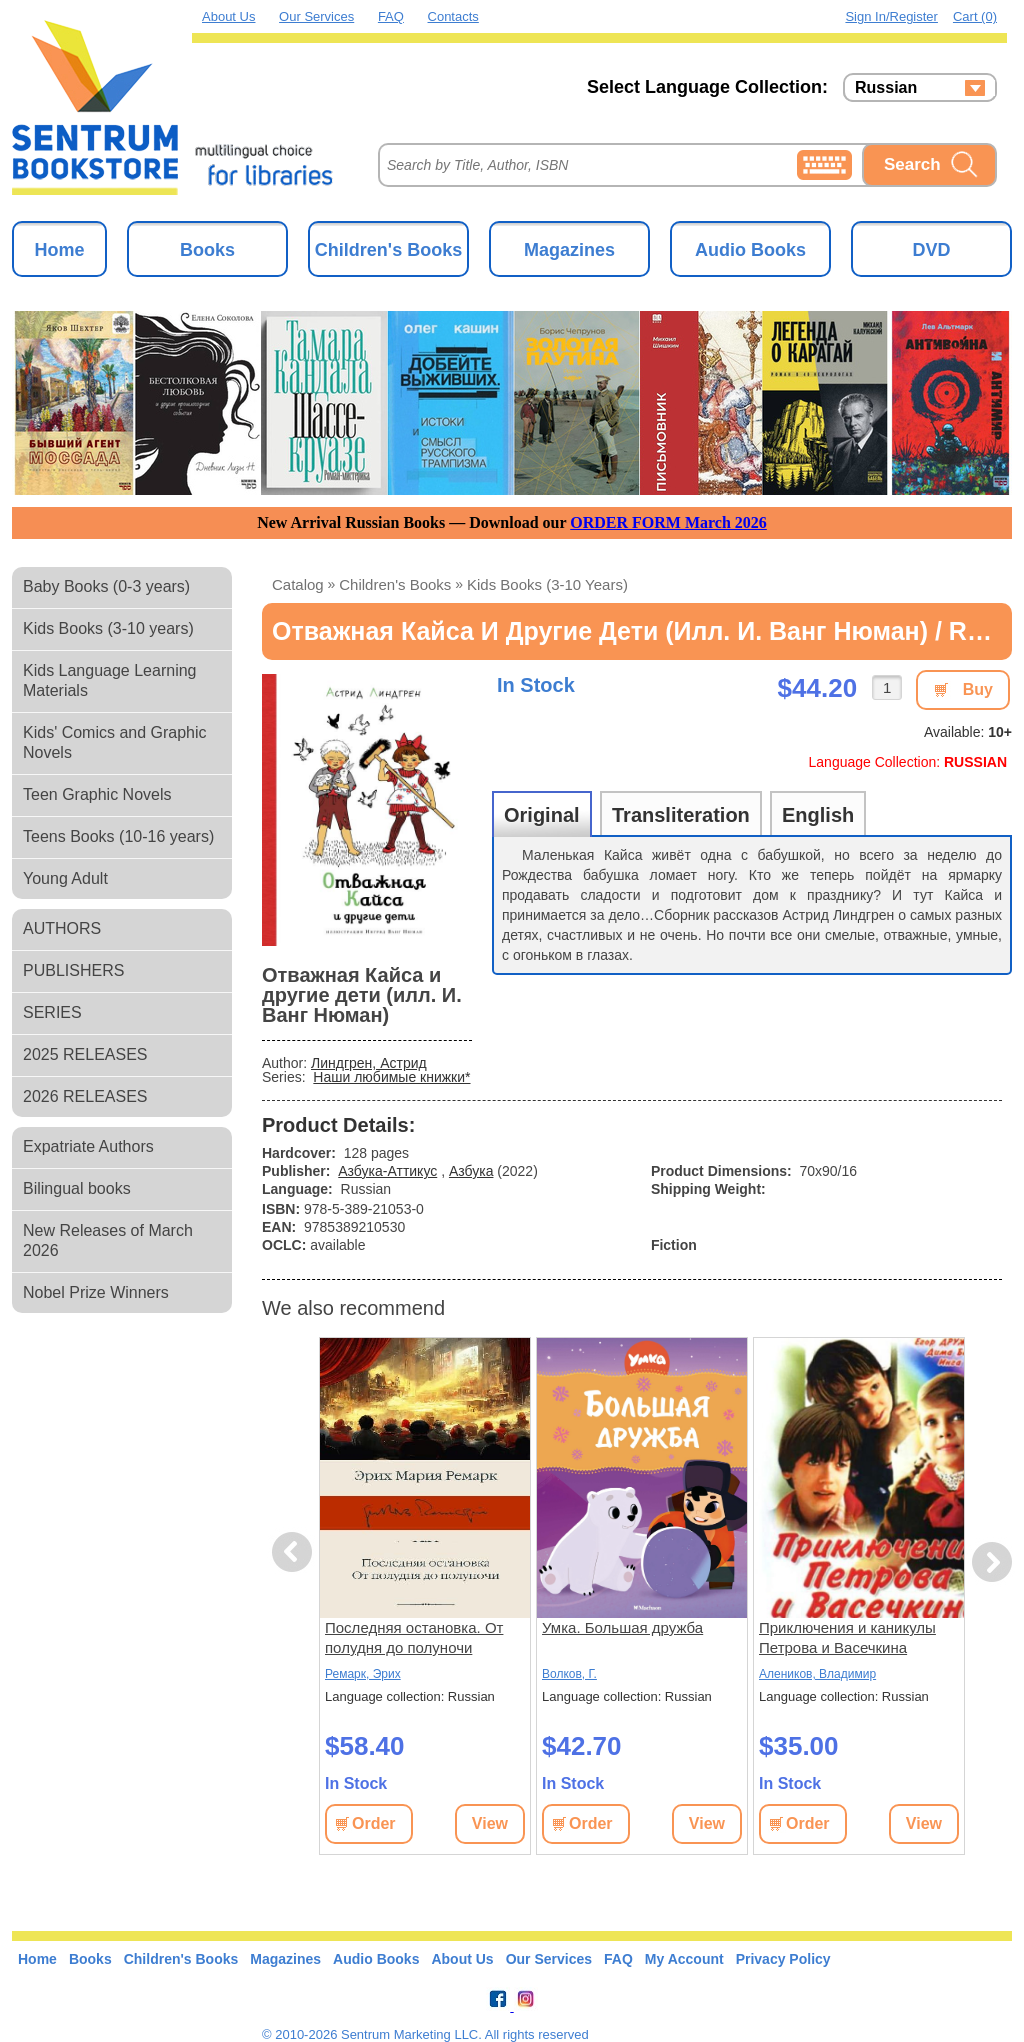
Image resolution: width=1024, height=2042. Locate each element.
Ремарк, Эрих (363, 1674)
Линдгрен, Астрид (369, 1063)
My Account (684, 1959)
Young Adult (65, 878)
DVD (931, 250)
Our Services (316, 16)
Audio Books (750, 250)
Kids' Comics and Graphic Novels (115, 742)
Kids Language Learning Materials (109, 680)
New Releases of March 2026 (108, 1240)
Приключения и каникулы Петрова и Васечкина (847, 1637)
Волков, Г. (569, 1674)
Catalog (298, 584)
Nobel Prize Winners (96, 1292)
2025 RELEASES (85, 1054)
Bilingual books (77, 1188)
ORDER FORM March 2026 (668, 522)
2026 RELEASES (85, 1096)
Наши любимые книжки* (391, 1077)
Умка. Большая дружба (622, 1627)
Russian (886, 88)
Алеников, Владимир (817, 1674)
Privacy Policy (783, 1959)
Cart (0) (975, 16)
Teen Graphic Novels (97, 794)
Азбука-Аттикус (387, 1171)
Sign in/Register (891, 16)
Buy (978, 689)
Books (207, 250)
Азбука (471, 1171)
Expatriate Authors (88, 1146)
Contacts (453, 16)
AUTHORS (62, 928)
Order (374, 1823)
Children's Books (388, 250)
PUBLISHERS (73, 970)
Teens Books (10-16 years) (118, 836)
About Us (228, 16)
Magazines (569, 250)
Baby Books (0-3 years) (106, 586)
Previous (295, 1552)
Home (59, 250)
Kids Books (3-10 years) (108, 628)
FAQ (391, 16)
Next (991, 1562)
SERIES (52, 1012)
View (490, 1823)
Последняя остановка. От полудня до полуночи (414, 1637)
